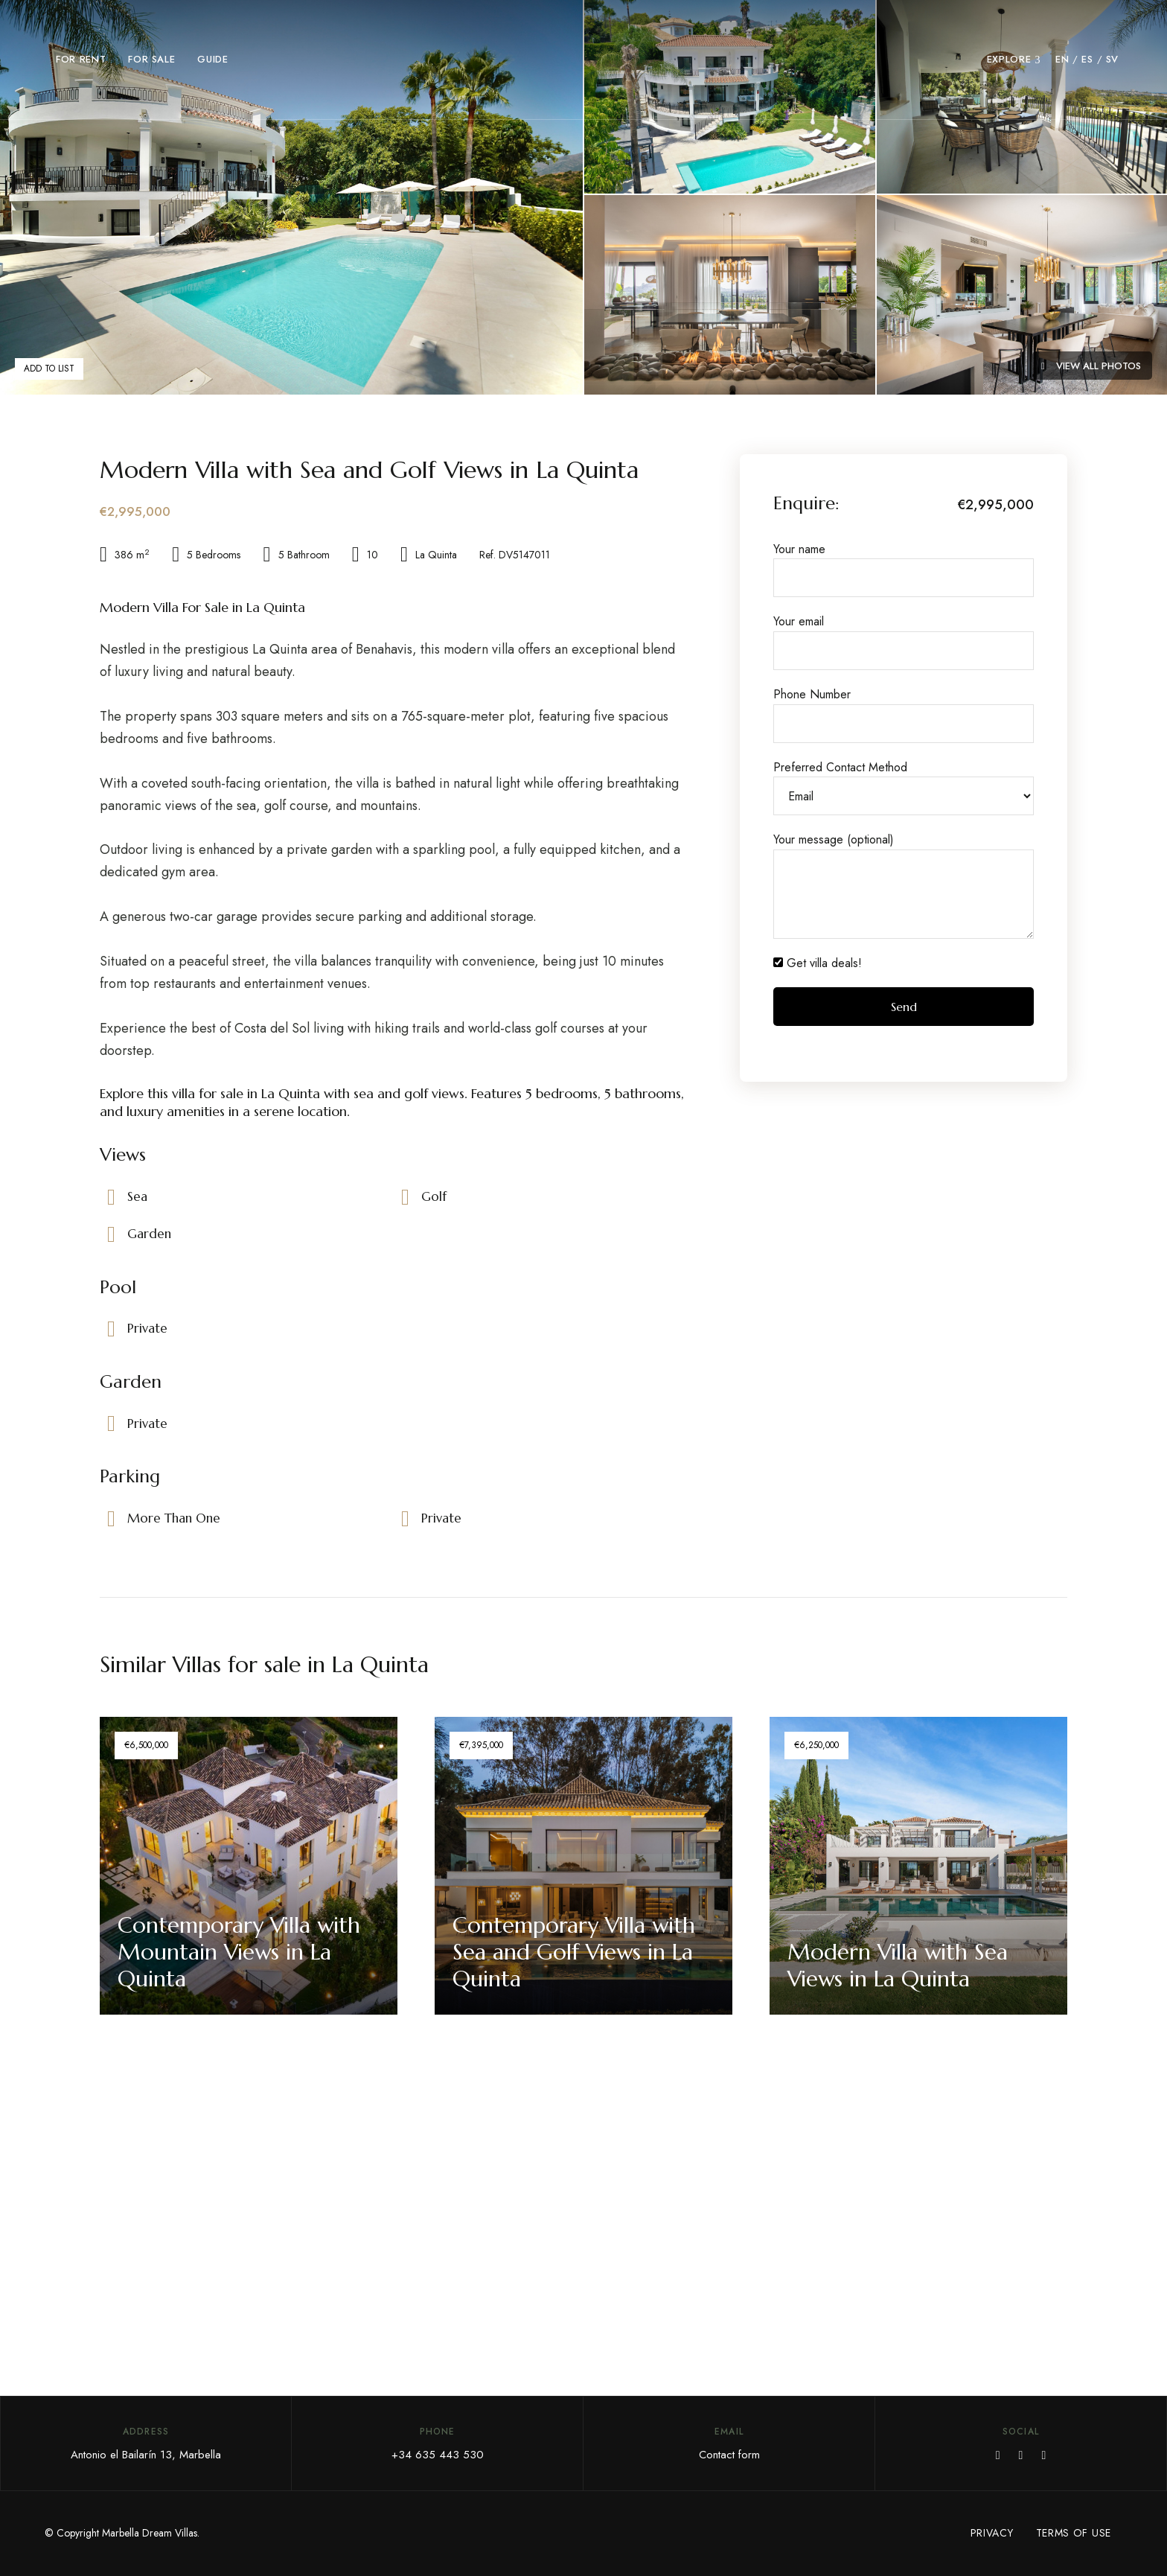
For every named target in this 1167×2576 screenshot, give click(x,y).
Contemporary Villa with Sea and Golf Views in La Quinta (575, 1951)
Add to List (49, 368)
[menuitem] (1062, 59)
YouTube (1021, 2455)
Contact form (729, 2454)
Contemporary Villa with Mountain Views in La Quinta (240, 1951)
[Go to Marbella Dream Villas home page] (583, 59)
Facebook (998, 2455)
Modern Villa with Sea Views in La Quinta (897, 1965)
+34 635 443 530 (437, 2454)
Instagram (1043, 2455)
